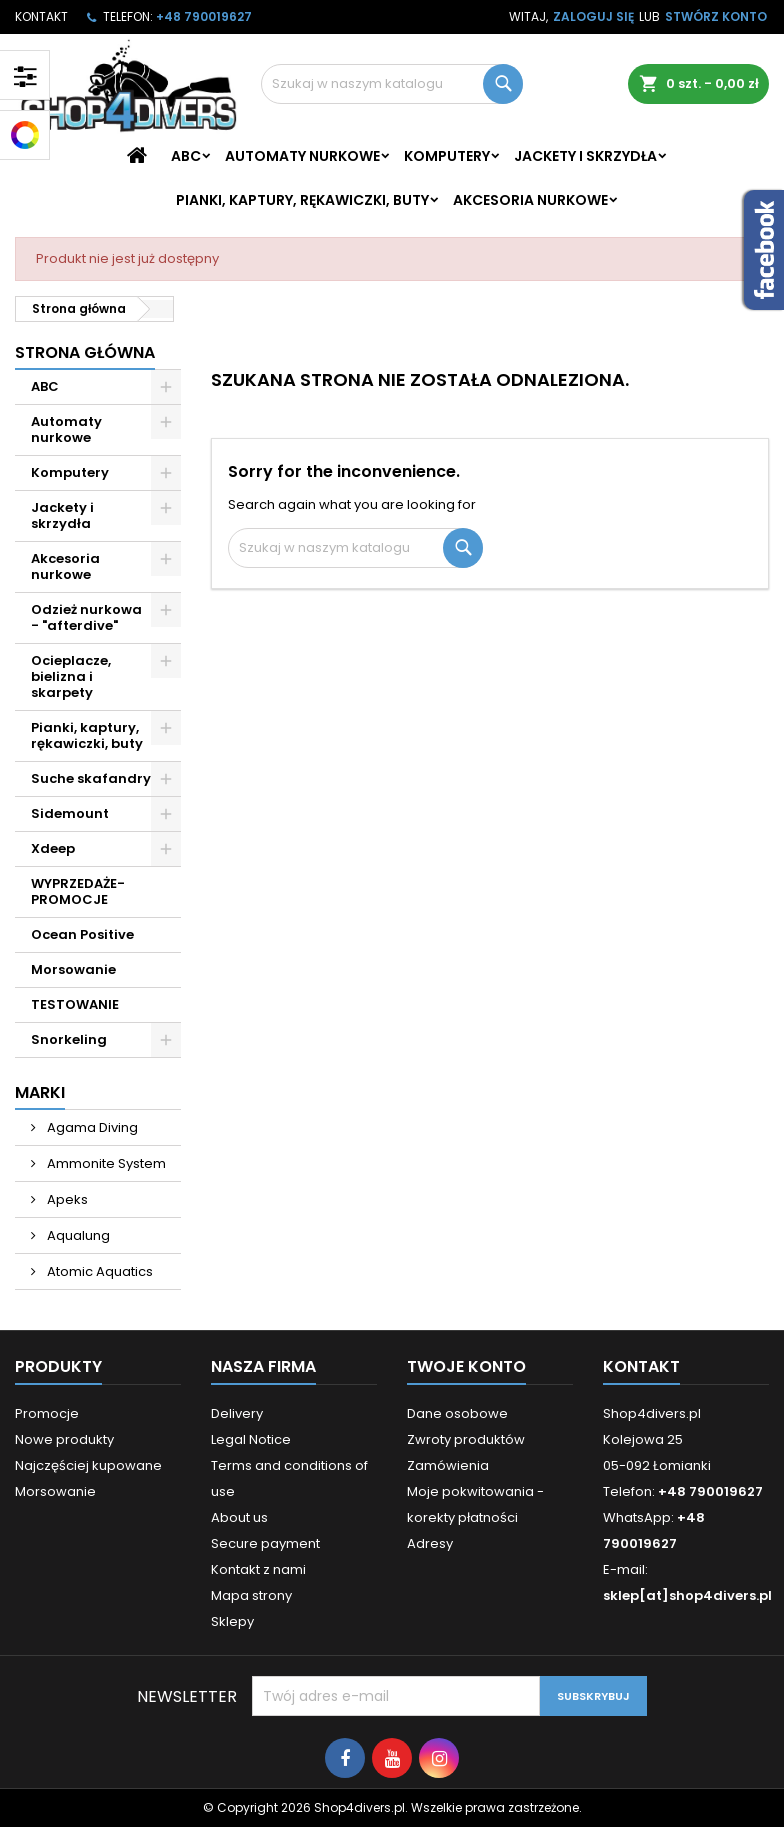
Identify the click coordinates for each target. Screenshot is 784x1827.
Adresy (430, 1543)
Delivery (237, 1413)
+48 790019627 (204, 16)
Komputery (447, 156)
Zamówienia (448, 1465)
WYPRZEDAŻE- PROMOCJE (78, 891)
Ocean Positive (82, 934)
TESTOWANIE (75, 1004)
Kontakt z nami (258, 1569)
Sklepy (232, 1621)
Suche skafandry (91, 778)
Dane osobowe (457, 1413)
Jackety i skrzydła (585, 156)
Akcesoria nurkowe (530, 200)
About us (239, 1517)
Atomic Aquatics (98, 1271)
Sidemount (70, 813)
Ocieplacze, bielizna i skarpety (71, 676)
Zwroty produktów (466, 1439)
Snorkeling (69, 1039)
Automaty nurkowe (302, 156)
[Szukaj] (391, 84)
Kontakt (41, 16)
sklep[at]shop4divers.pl (687, 1595)
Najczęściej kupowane (88, 1465)
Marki (40, 1092)
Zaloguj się (593, 16)
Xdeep (53, 848)
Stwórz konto (716, 16)
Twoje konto (466, 1366)
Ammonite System (105, 1163)
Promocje (47, 1413)
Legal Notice (251, 1439)
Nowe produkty (64, 1439)
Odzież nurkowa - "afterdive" (86, 617)
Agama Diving (91, 1127)
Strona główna (85, 352)
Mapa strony (251, 1595)
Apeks (66, 1199)
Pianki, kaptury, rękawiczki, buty (302, 200)
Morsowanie (73, 969)
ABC (186, 156)
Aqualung (77, 1235)
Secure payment (265, 1543)
